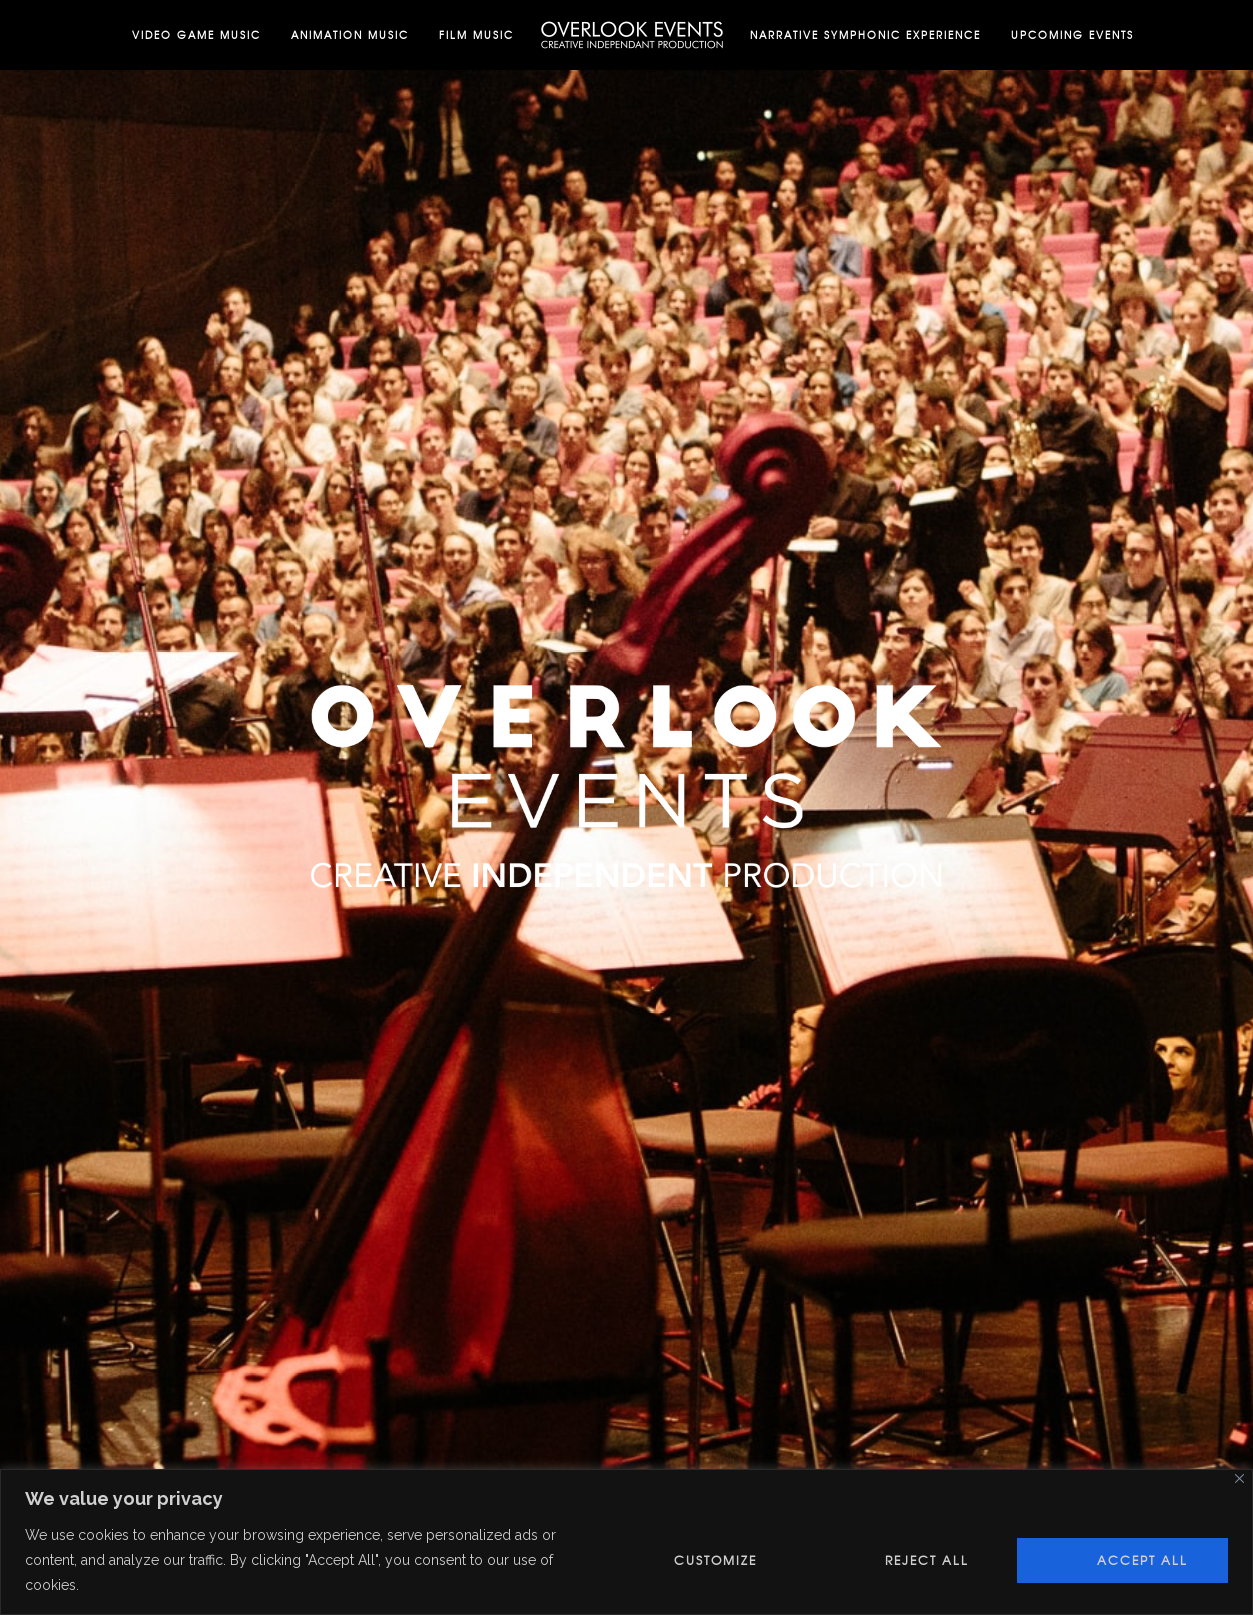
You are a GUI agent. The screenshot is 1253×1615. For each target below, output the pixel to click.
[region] (626, 1542)
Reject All (927, 1560)
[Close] (1239, 1478)
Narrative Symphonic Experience (865, 34)
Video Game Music (196, 34)
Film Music (476, 34)
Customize (715, 1560)
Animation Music (350, 34)
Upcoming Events (1072, 34)
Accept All (1142, 1560)
